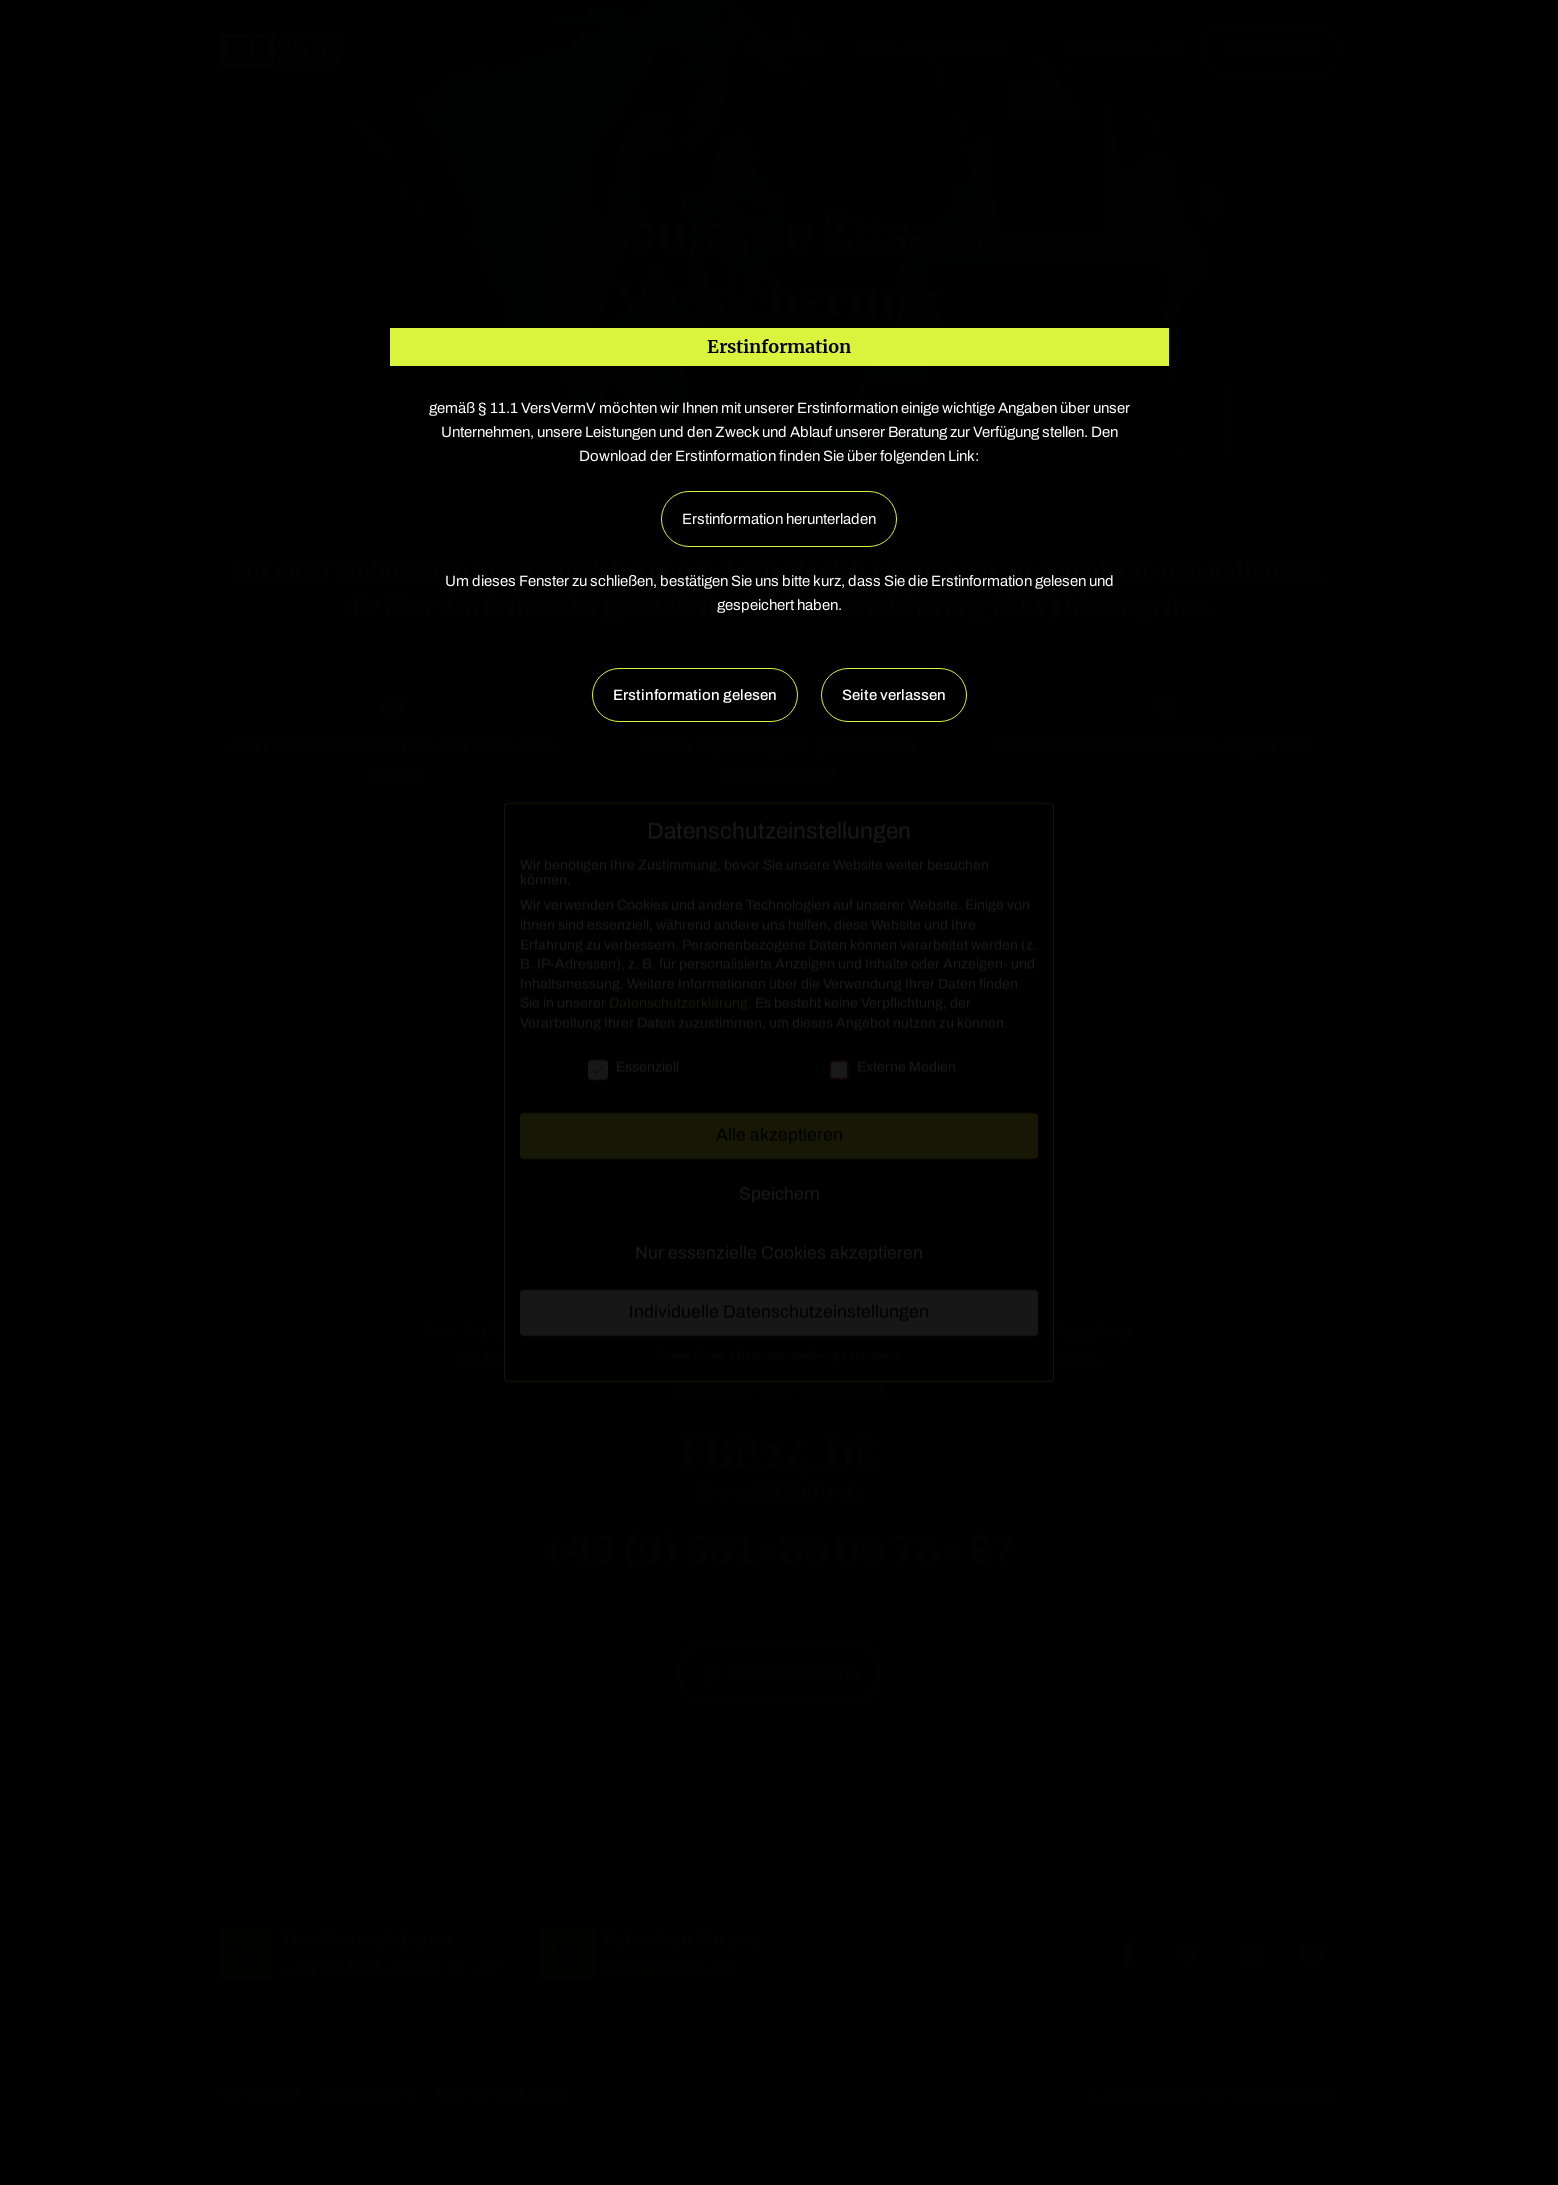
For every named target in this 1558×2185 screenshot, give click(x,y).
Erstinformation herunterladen (779, 519)
